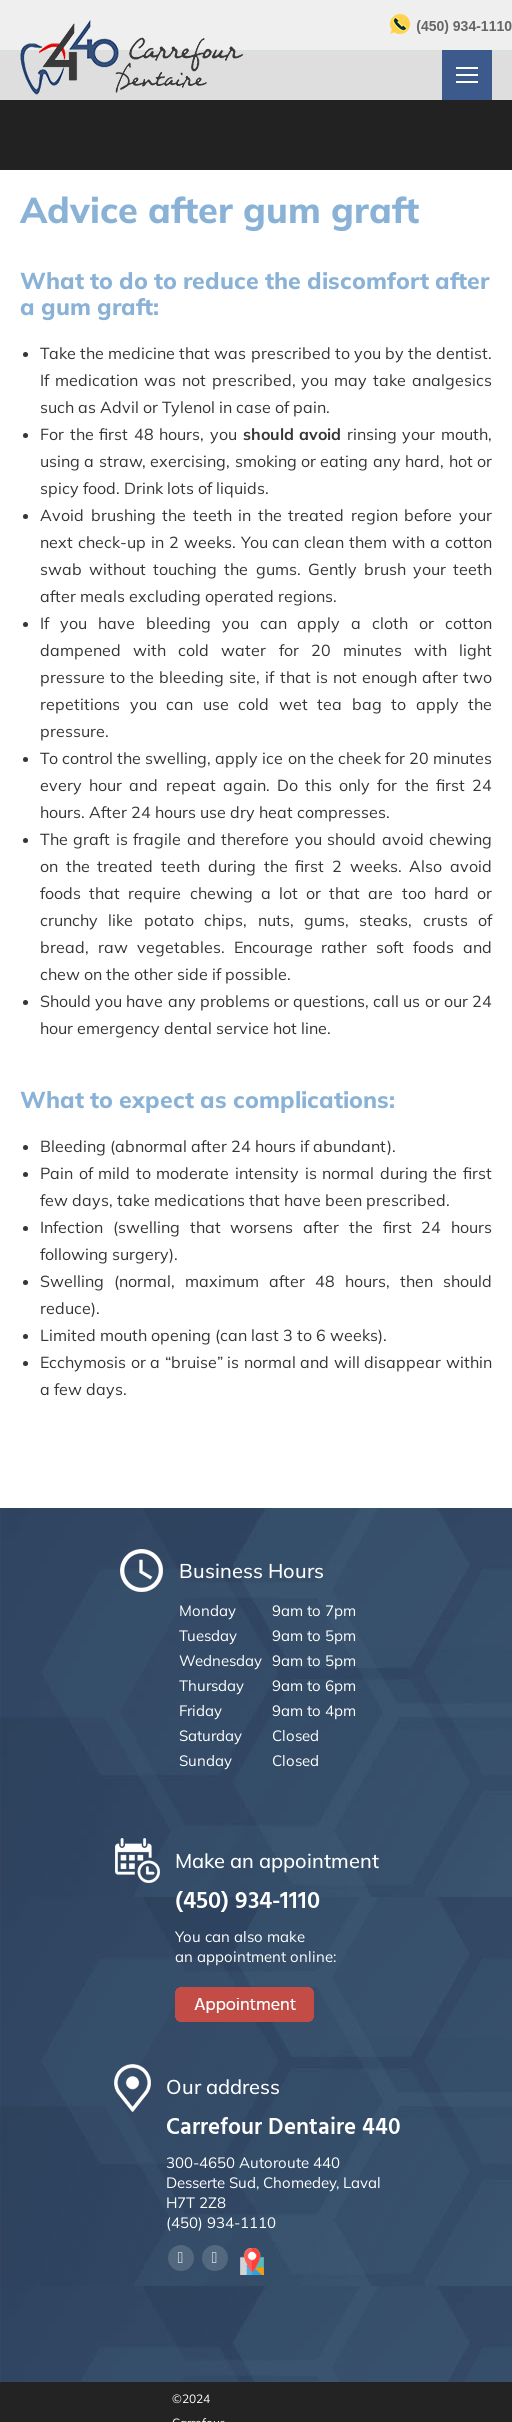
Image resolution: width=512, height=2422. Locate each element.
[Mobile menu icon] (467, 75)
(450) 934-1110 (464, 26)
